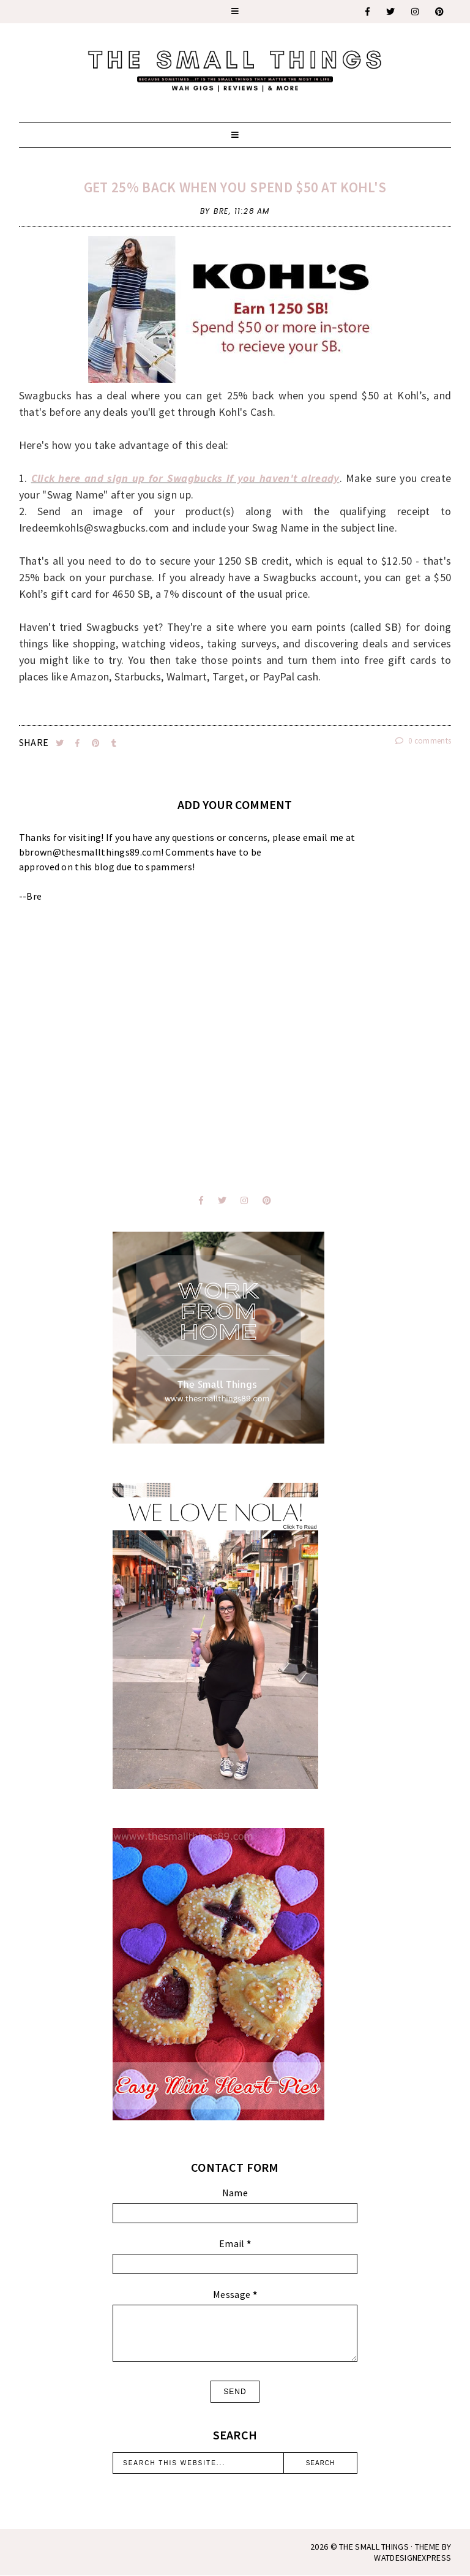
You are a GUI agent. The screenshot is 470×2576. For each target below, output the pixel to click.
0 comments (423, 741)
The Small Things (374, 2546)
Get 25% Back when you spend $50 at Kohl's (235, 187)
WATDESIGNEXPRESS (412, 2557)
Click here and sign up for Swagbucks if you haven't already (185, 478)
